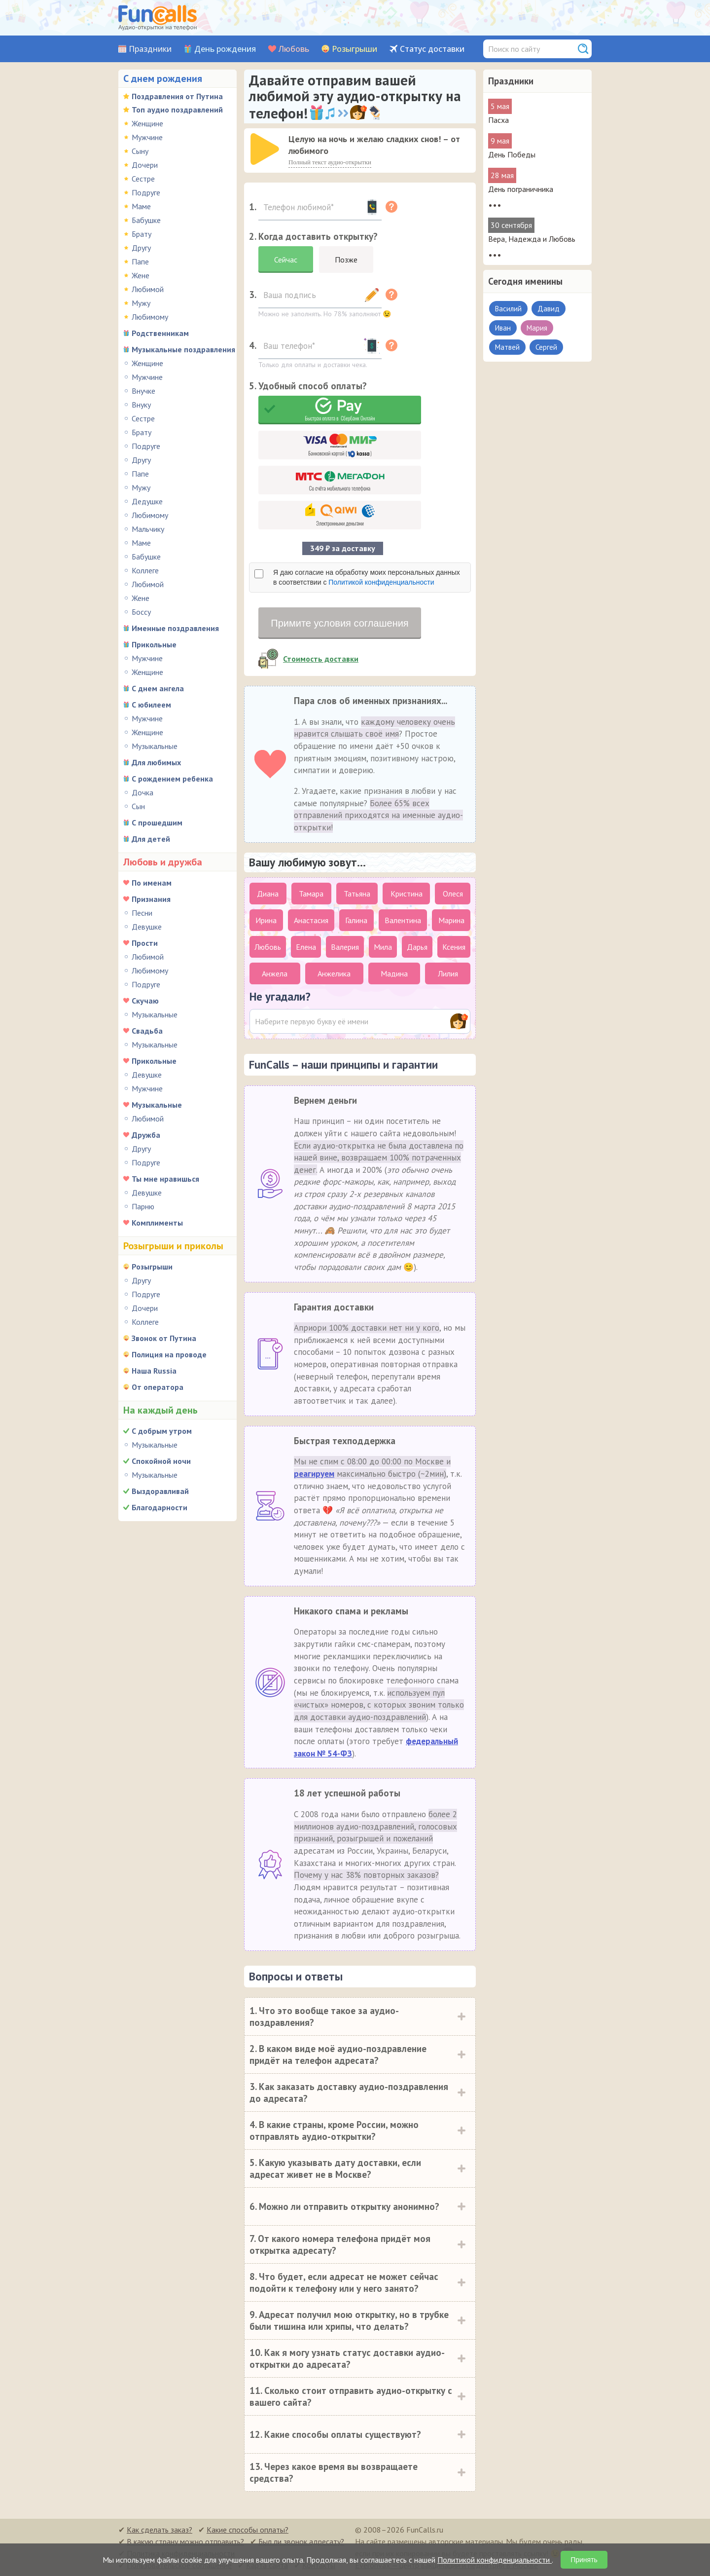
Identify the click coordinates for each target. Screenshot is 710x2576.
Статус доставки (432, 49)
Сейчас (285, 259)
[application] (266, 150)
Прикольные (154, 644)
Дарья (417, 947)
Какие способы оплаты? (247, 2530)
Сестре (143, 179)
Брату (141, 234)
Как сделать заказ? (159, 2530)
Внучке (143, 391)
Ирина (266, 920)
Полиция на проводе (169, 1354)
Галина (356, 920)
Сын (138, 806)
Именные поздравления (175, 628)
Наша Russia (154, 1371)
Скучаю (145, 1001)
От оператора (157, 1387)
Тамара (311, 893)
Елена (306, 947)
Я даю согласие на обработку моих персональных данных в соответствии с (366, 577)
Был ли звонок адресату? (301, 2541)
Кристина (406, 893)
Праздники (150, 49)
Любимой (148, 289)
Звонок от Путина (164, 1338)
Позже (346, 259)
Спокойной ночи (161, 1461)
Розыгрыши (354, 49)
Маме (141, 206)
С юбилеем (151, 704)
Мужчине (147, 137)
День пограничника (520, 189)
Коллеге (145, 570)
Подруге (146, 192)
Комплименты (157, 1223)
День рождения (225, 49)
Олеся (453, 893)
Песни (142, 913)
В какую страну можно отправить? (185, 2541)
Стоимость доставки (320, 659)
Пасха (498, 120)
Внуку (141, 405)
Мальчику (148, 529)
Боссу (141, 612)
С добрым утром (162, 1431)
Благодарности (159, 1507)
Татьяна (357, 893)
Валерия (345, 947)
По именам (152, 883)
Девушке (147, 927)
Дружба (146, 1135)
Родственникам (160, 333)
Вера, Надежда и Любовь (531, 239)
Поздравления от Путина (177, 96)
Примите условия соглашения (339, 623)
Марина (451, 920)
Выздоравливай (160, 1491)
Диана (268, 893)
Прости (145, 943)
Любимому (150, 317)
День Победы (511, 154)
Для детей (151, 839)
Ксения (453, 947)
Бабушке (146, 220)
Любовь (294, 49)
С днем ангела (158, 688)
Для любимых (156, 762)
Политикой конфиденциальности (381, 582)
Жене (140, 275)
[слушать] (265, 149)
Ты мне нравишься (165, 1179)
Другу (141, 248)
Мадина (394, 973)
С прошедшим (157, 822)
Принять (584, 2560)
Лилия (448, 973)
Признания (151, 899)
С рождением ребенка (172, 779)
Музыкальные (155, 746)
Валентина (403, 920)
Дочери (145, 165)
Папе (140, 261)
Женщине (147, 123)
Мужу (141, 303)
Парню (143, 1206)
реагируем (314, 1473)
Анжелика (334, 973)
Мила (383, 947)
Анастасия (311, 920)
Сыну (140, 151)
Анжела (274, 973)
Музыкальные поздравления (183, 349)
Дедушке (147, 501)
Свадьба (147, 1031)
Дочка (142, 792)
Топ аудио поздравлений (177, 109)
